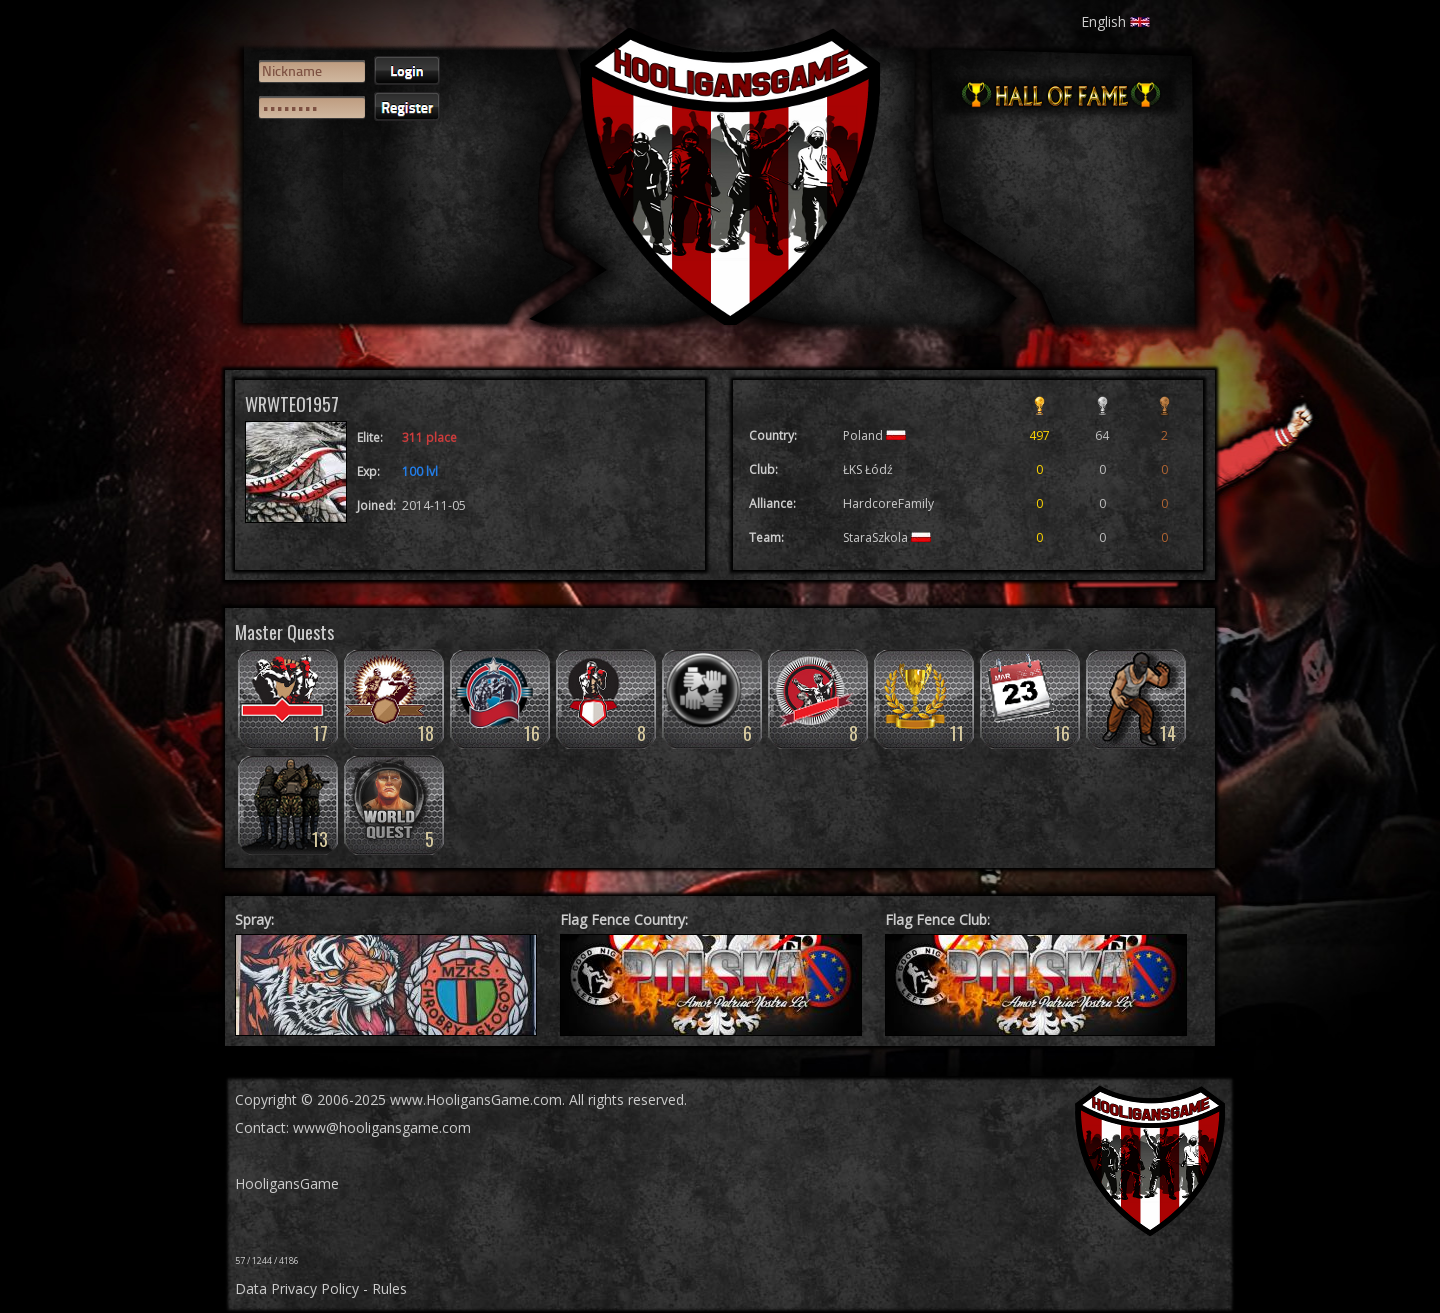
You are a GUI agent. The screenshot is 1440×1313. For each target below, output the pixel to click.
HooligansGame (287, 1183)
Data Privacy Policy (297, 1288)
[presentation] (332, 206)
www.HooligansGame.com (476, 1099)
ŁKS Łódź (868, 469)
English (1115, 21)
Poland (874, 435)
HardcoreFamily (888, 503)
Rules (389, 1288)
